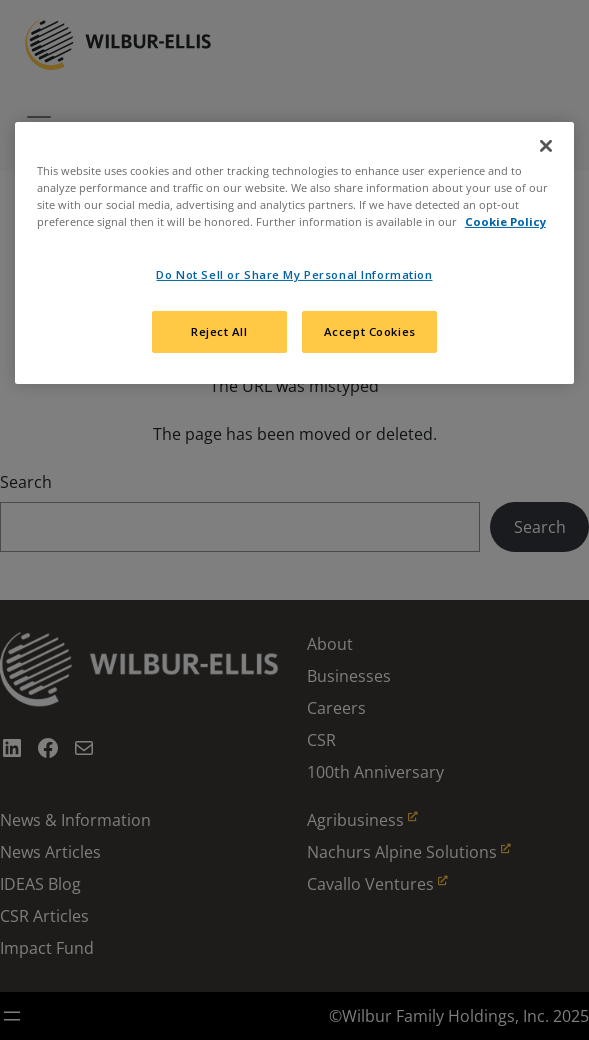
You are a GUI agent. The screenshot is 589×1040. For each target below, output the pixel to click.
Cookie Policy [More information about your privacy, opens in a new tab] (505, 221)
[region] (295, 253)
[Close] (546, 146)
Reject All (219, 331)
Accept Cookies (370, 331)
